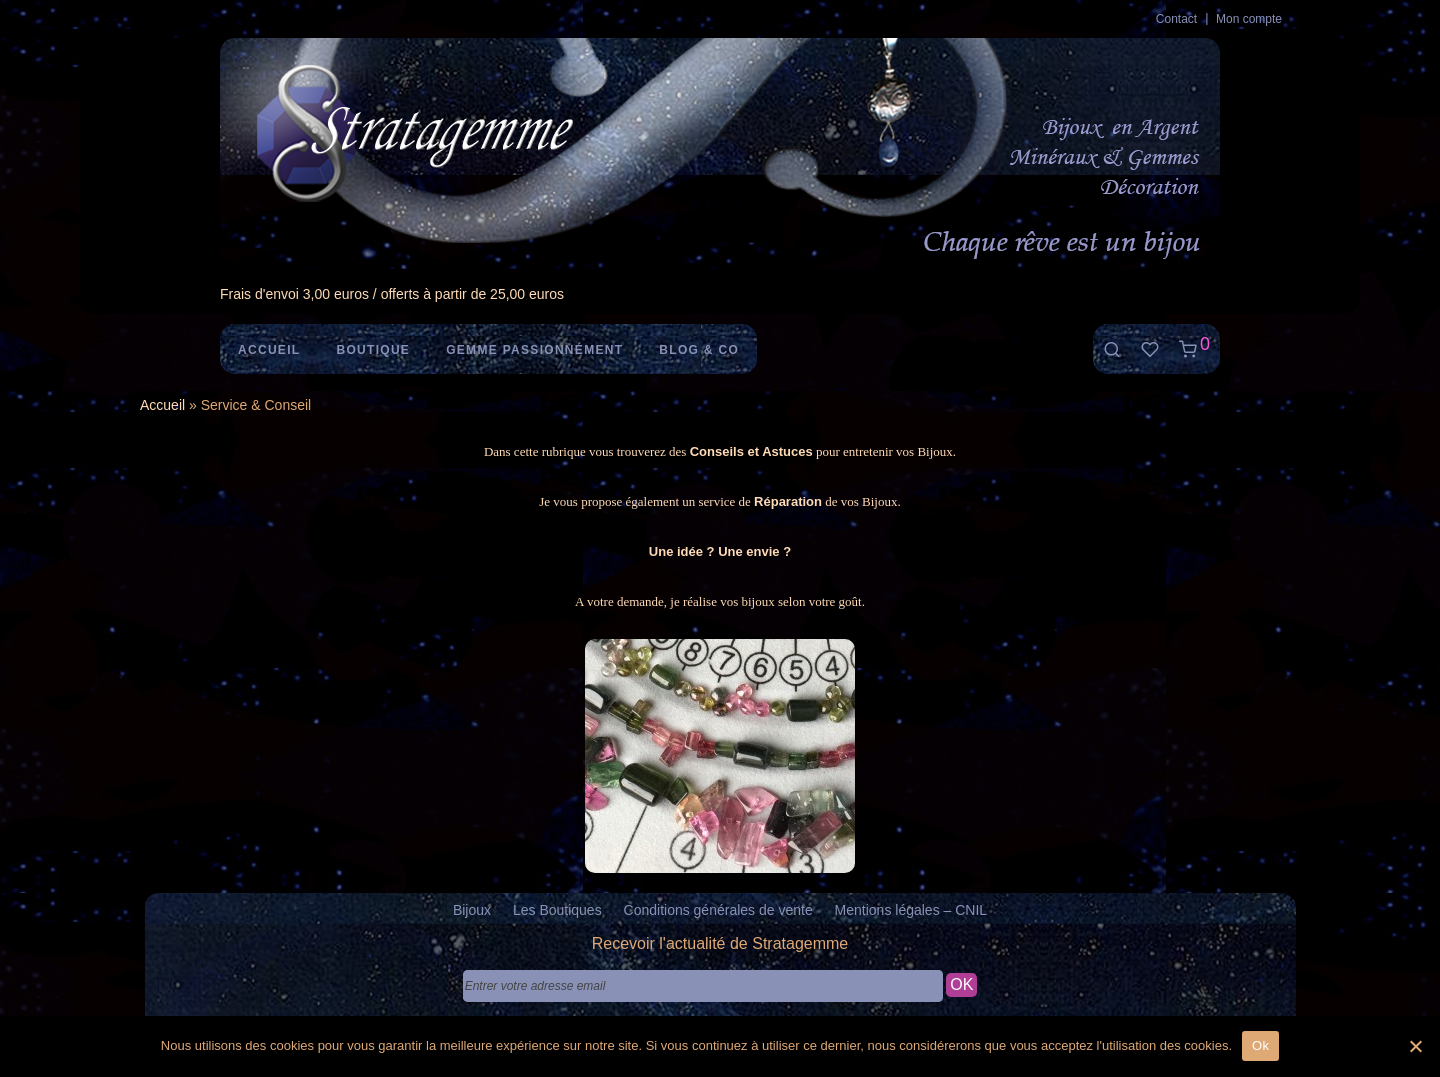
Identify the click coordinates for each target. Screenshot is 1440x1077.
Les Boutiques (557, 910)
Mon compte (1249, 19)
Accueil (269, 350)
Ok (1260, 1045)
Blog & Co (699, 350)
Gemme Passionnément (534, 350)
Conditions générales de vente (718, 910)
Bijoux (472, 910)
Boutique (373, 350)
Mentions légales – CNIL (911, 910)
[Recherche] (1112, 349)
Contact (1176, 19)
